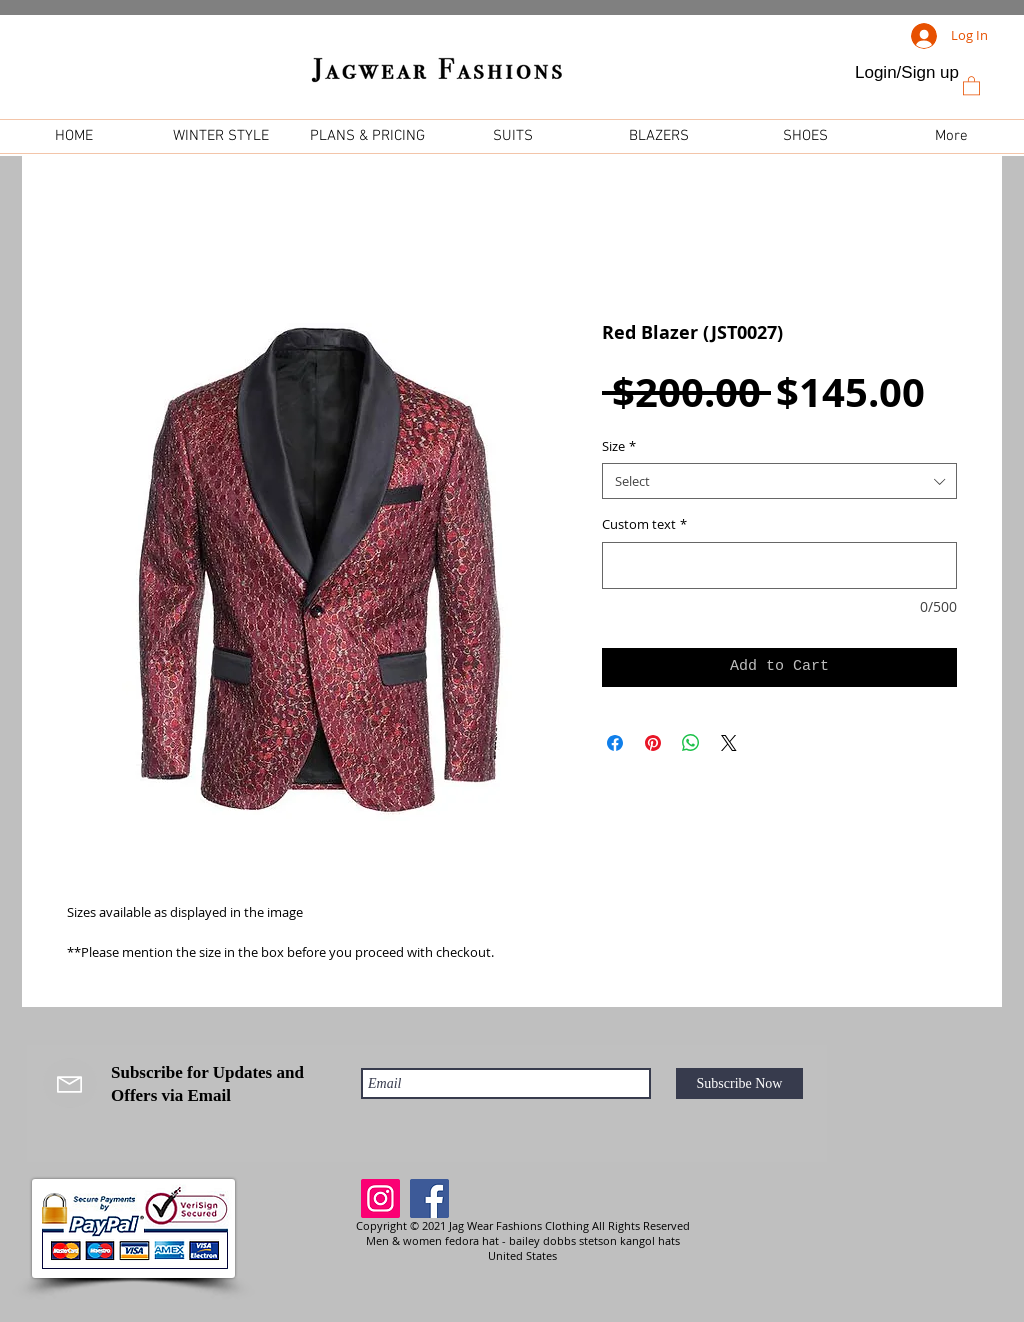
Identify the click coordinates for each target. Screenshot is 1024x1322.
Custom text (644, 524)
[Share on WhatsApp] (691, 743)
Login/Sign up (907, 72)
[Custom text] (779, 565)
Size (619, 446)
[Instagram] (380, 1198)
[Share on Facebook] (615, 743)
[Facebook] (429, 1198)
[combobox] (779, 481)
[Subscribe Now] (739, 1083)
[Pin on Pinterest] (653, 743)
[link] (971, 85)
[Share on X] (729, 743)
